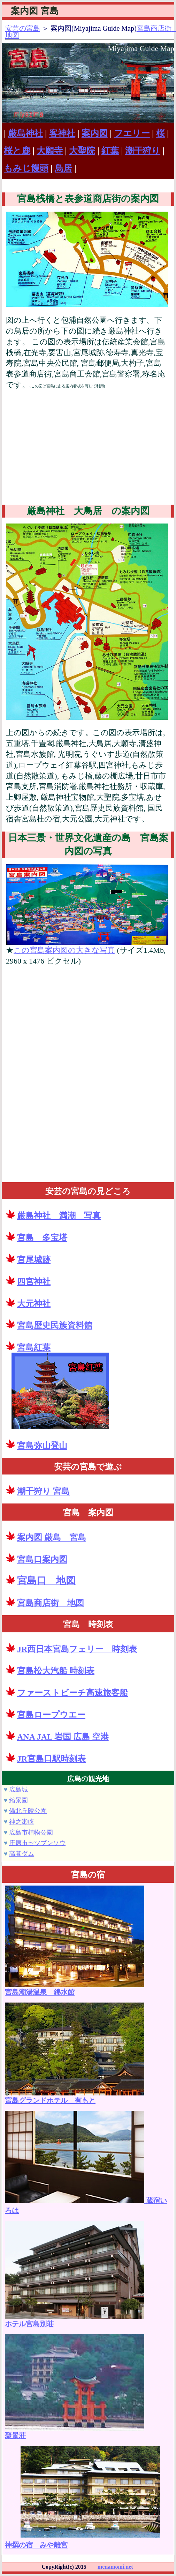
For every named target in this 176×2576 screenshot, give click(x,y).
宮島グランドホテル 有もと (74, 2096)
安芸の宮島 (22, 28)
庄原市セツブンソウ (37, 1842)
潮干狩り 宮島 (43, 1491)
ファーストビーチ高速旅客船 (72, 1692)
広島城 (18, 1789)
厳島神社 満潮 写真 (59, 1215)
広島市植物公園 (31, 1832)
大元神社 (34, 1303)
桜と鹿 (17, 150)
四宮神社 (34, 1281)
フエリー (132, 133)
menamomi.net (115, 2567)
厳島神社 (25, 133)
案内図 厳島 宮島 (51, 1537)
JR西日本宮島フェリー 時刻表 (77, 1649)
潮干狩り (142, 150)
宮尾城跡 (34, 1259)
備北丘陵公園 (28, 1810)
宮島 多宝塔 (42, 1237)
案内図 (95, 133)
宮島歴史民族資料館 (54, 1325)
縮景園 (18, 1800)
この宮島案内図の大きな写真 (64, 950)
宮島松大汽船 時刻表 (55, 1670)
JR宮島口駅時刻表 (51, 1758)
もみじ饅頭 (26, 168)
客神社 (62, 133)
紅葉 (110, 150)
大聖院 (82, 150)
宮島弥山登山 (42, 1445)
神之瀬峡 (21, 1821)
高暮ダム (21, 1853)
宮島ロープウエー (51, 1714)
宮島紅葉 (34, 1347)
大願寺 (50, 150)
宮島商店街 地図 (50, 1603)
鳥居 (63, 168)
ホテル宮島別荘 (74, 2320)
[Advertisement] (87, 448)
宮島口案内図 (42, 1559)
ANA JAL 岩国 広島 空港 (63, 1736)
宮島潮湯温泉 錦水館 (74, 1988)
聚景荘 (74, 2431)
